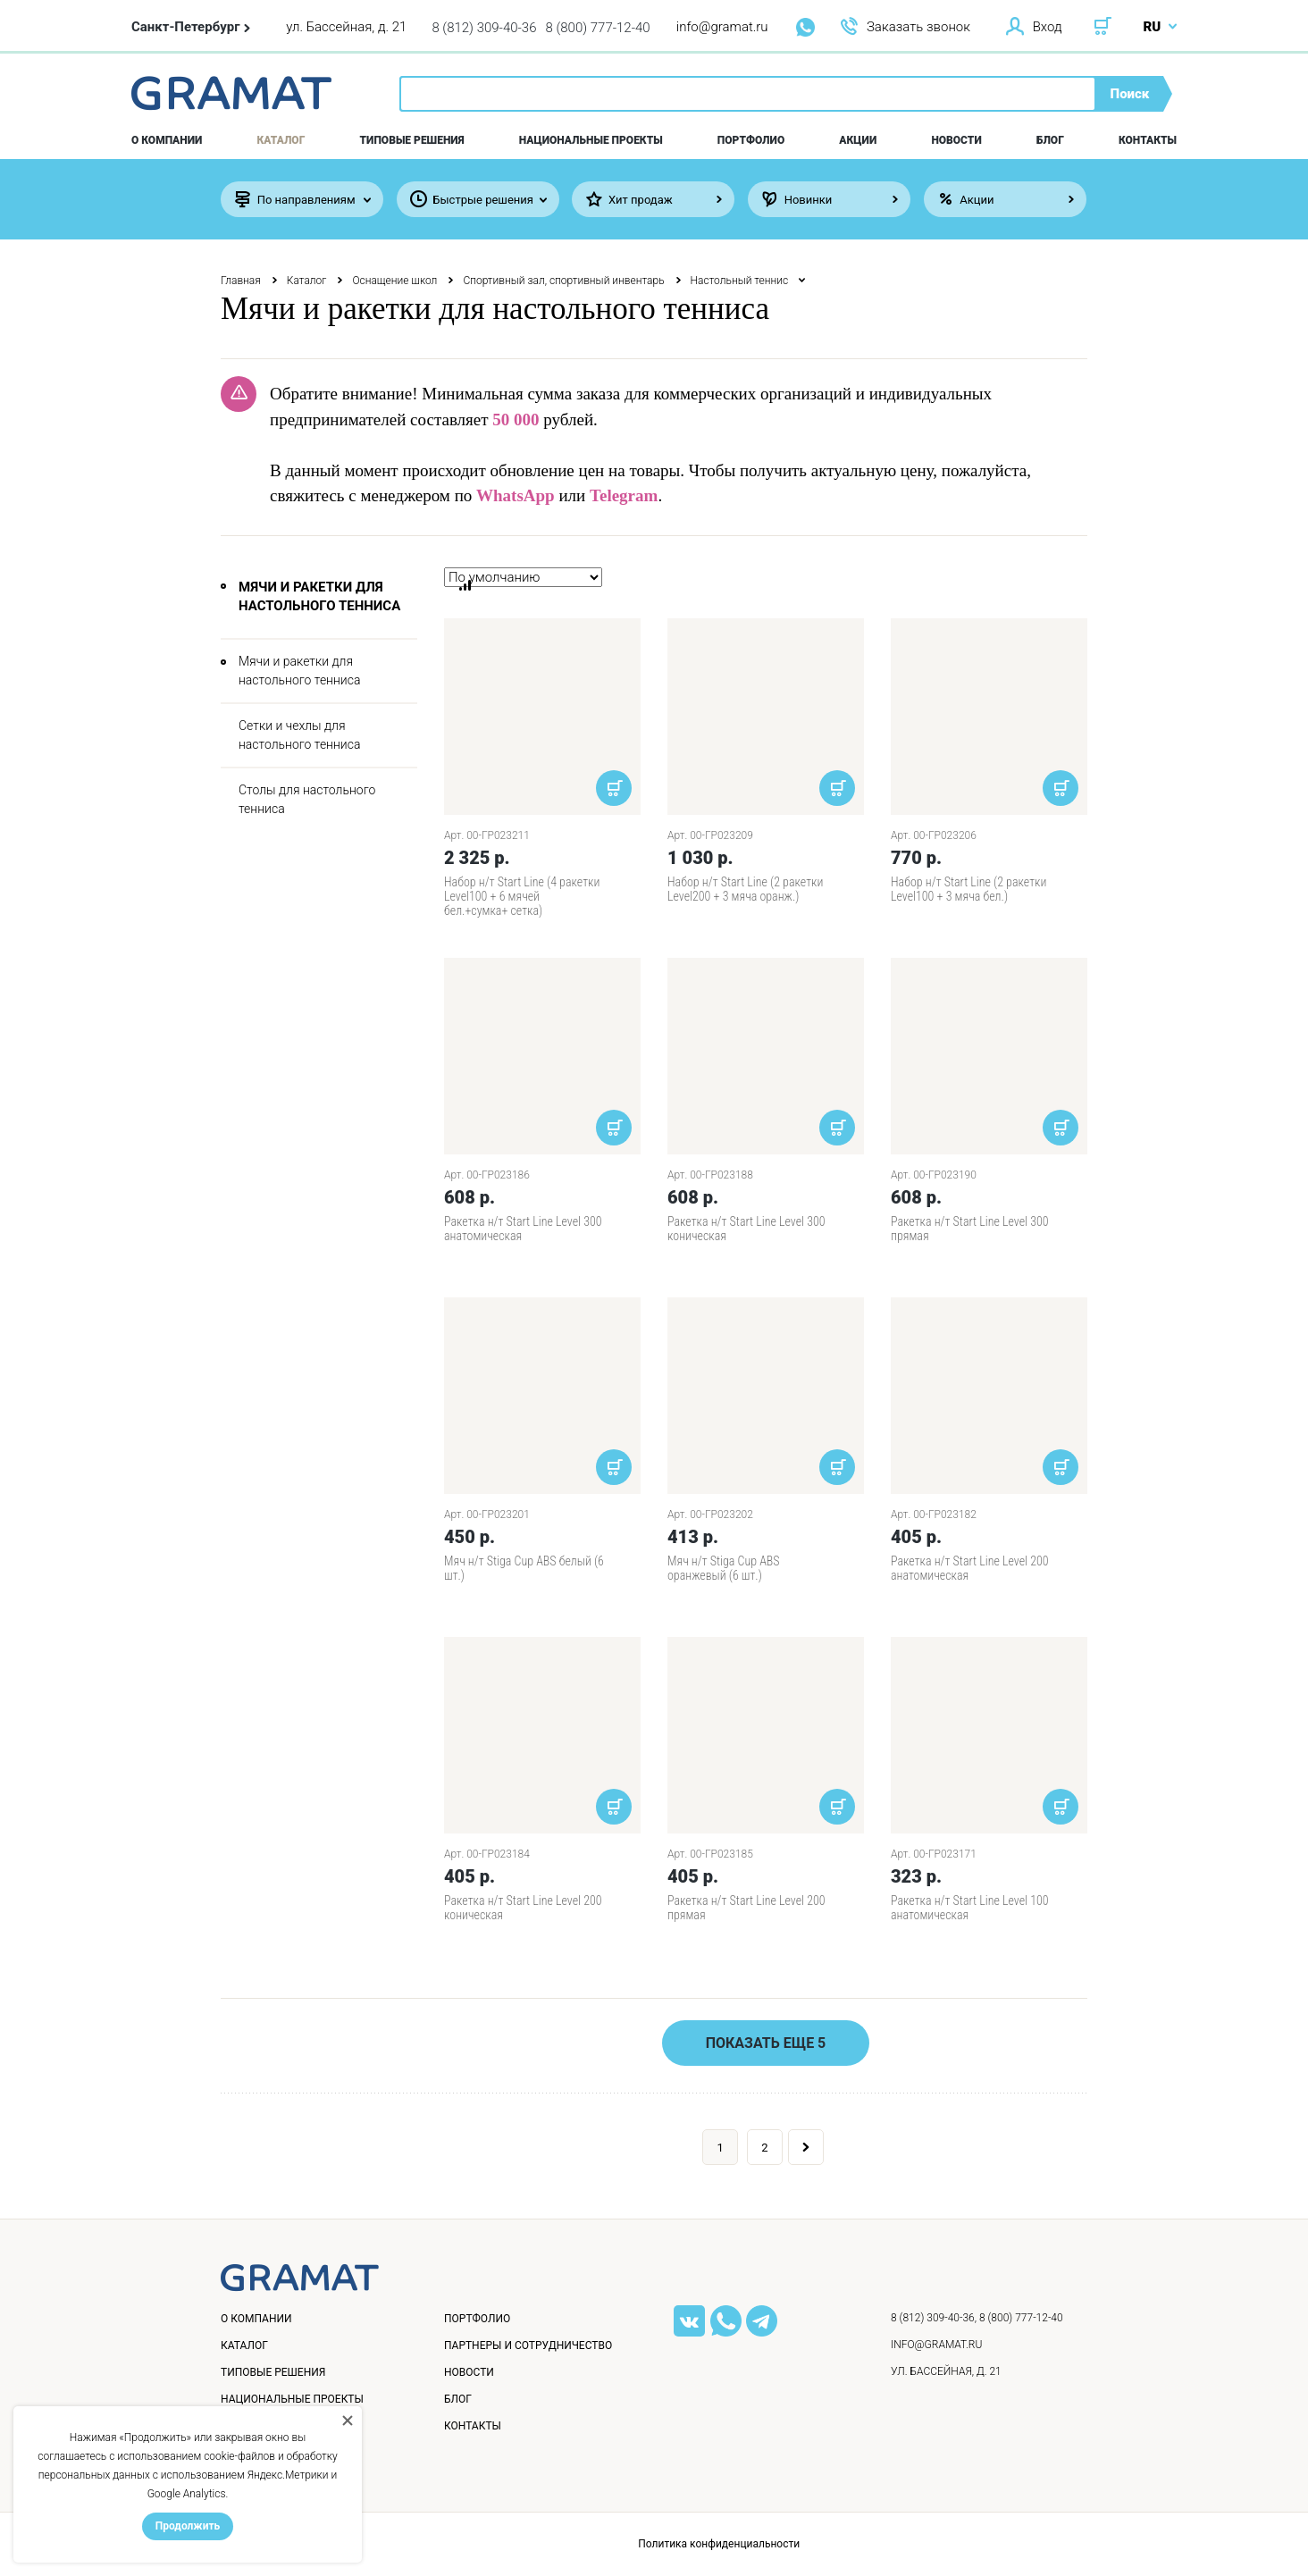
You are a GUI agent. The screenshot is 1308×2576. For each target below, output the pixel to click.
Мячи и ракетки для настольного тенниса (299, 670)
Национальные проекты (591, 140)
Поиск (1130, 94)
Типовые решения (412, 140)
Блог (1050, 140)
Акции (857, 140)
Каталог (281, 140)
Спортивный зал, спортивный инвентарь (563, 280)
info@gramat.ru (722, 27)
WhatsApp (515, 495)
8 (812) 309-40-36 (484, 28)
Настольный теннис (740, 280)
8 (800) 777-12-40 (598, 28)
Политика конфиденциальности (719, 2544)
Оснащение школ (394, 280)
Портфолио (750, 140)
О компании (166, 140)
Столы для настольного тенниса (307, 799)
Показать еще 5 (766, 2043)
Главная (241, 280)
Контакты (1148, 140)
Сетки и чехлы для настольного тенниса (299, 734)
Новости (956, 140)
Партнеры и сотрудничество (528, 2345)
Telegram (624, 495)
